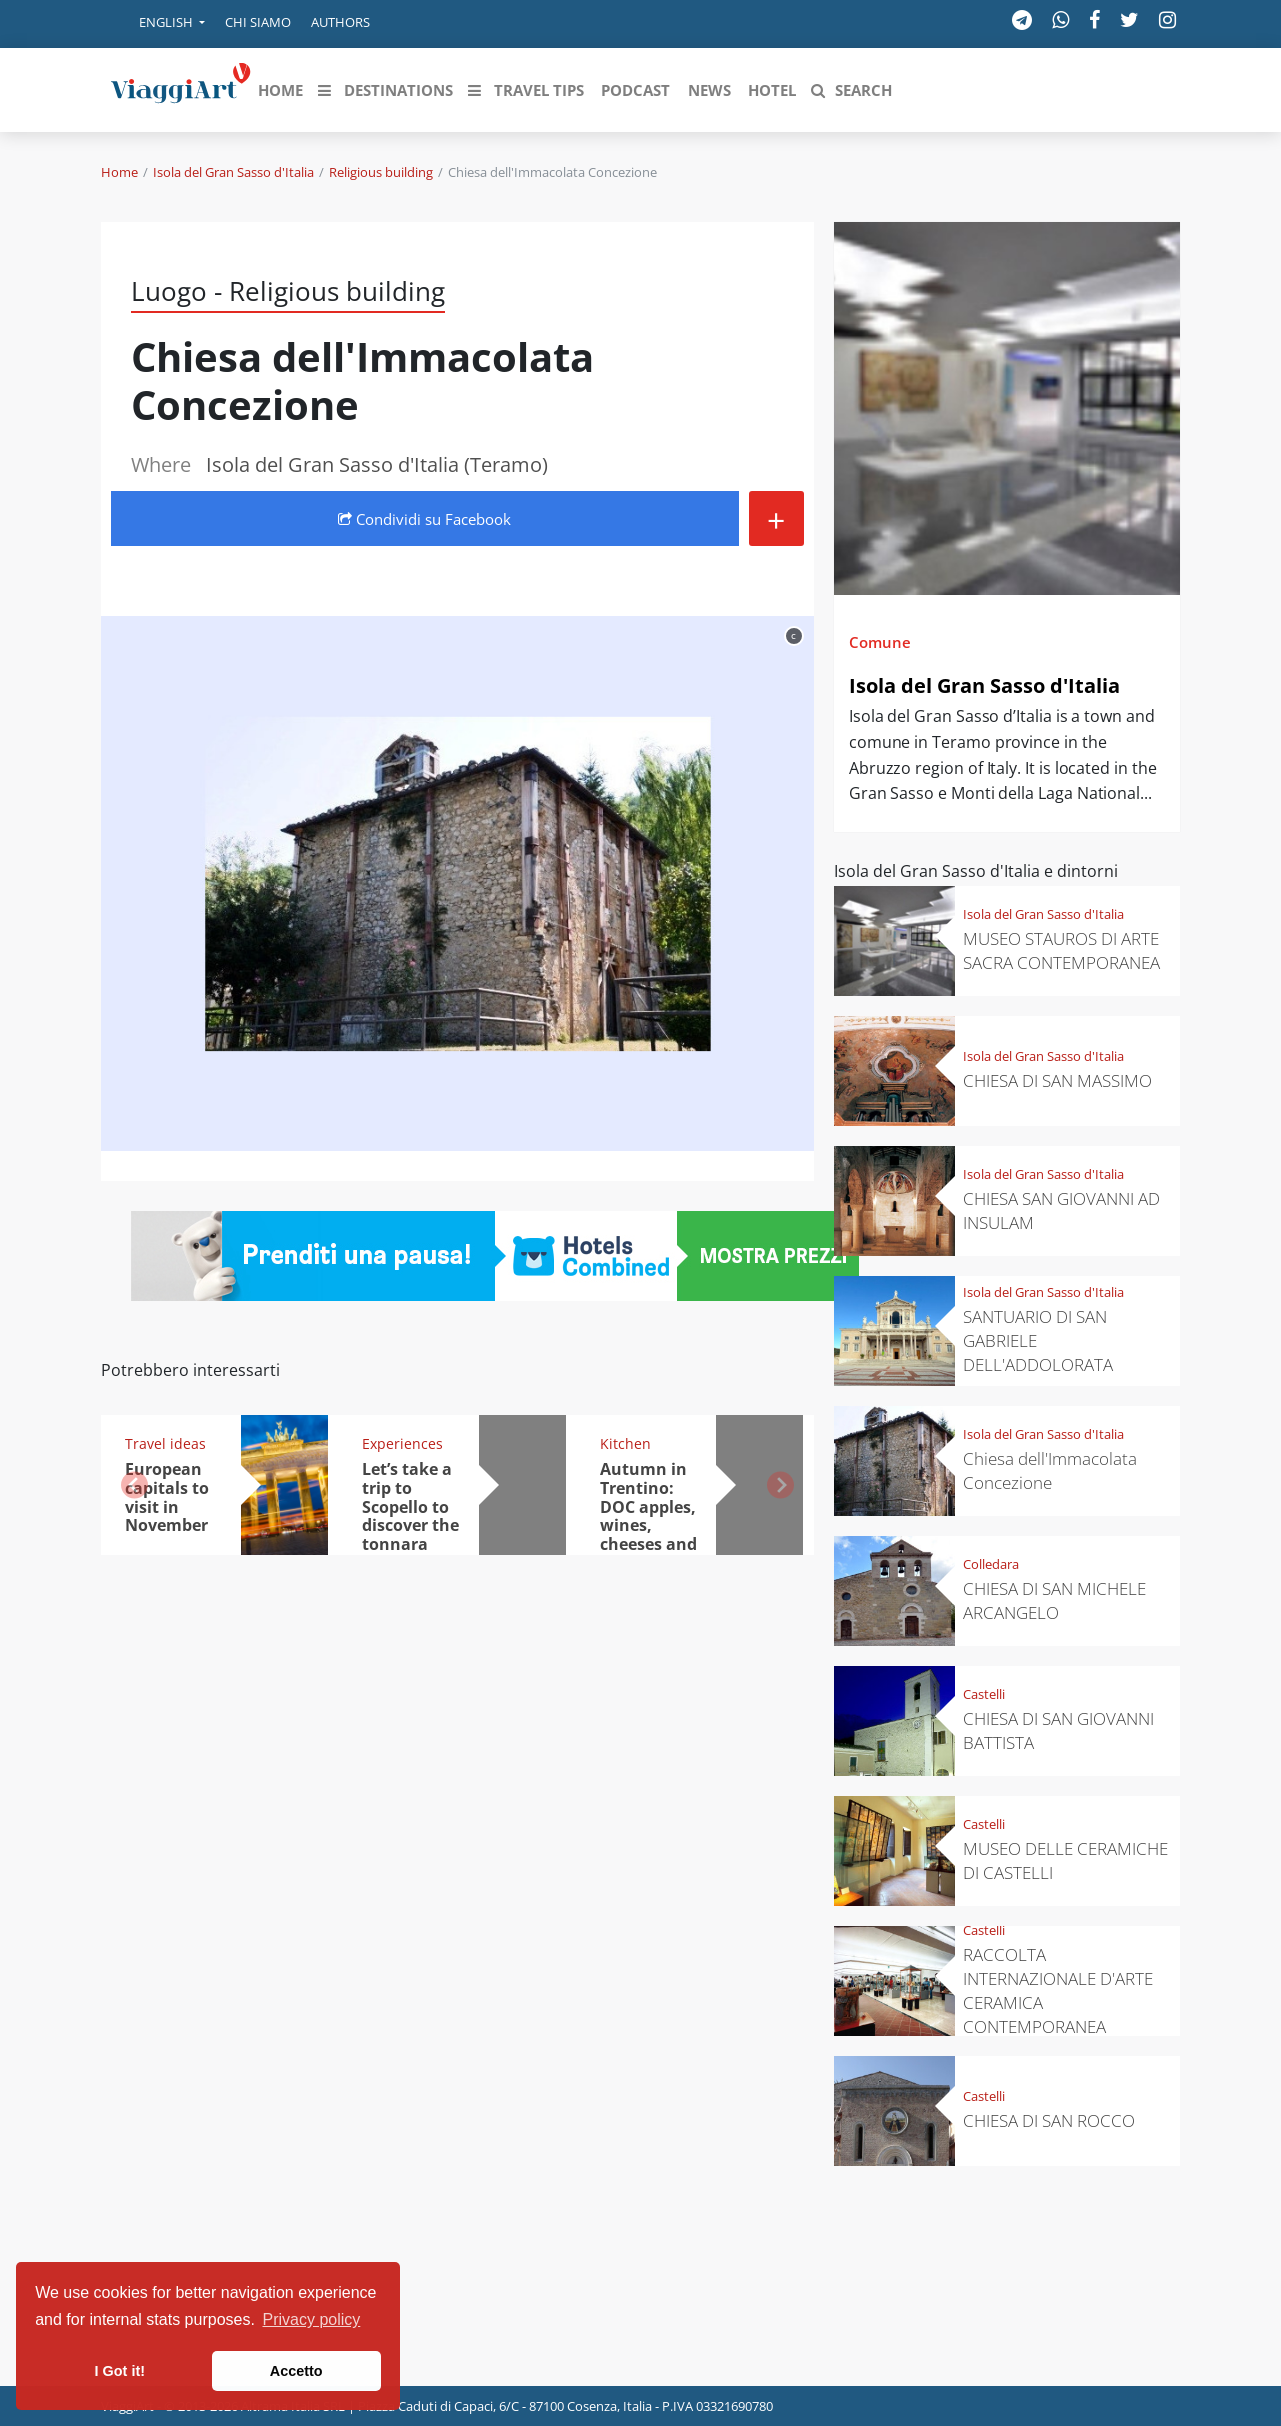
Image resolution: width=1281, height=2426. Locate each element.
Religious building (381, 172)
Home (119, 172)
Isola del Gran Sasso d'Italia (233, 172)
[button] (158, 24)
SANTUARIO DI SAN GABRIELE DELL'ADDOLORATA (1038, 1340)
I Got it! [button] (120, 2371)
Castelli (984, 1694)
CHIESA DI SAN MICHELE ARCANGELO (1054, 1600)
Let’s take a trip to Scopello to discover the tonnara (410, 1507)
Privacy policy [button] (312, 2319)
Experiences (402, 1443)
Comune (880, 642)
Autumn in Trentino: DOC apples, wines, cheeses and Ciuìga (648, 1516)
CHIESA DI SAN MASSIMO (1057, 1080)
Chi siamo (258, 22)
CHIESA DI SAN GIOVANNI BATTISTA (1058, 1730)
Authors (340, 22)
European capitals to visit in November (167, 1497)
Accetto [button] (296, 2371)
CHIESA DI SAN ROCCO (1049, 2120)
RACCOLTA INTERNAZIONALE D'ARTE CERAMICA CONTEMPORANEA (1058, 1990)
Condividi (424, 519)
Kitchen (625, 1443)
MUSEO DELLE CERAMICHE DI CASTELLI (1065, 1860)
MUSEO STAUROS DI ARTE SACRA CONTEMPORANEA (1061, 950)
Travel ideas (165, 1443)
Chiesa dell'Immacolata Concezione (1050, 1470)
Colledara (991, 1564)
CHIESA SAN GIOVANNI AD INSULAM (1061, 1210)
